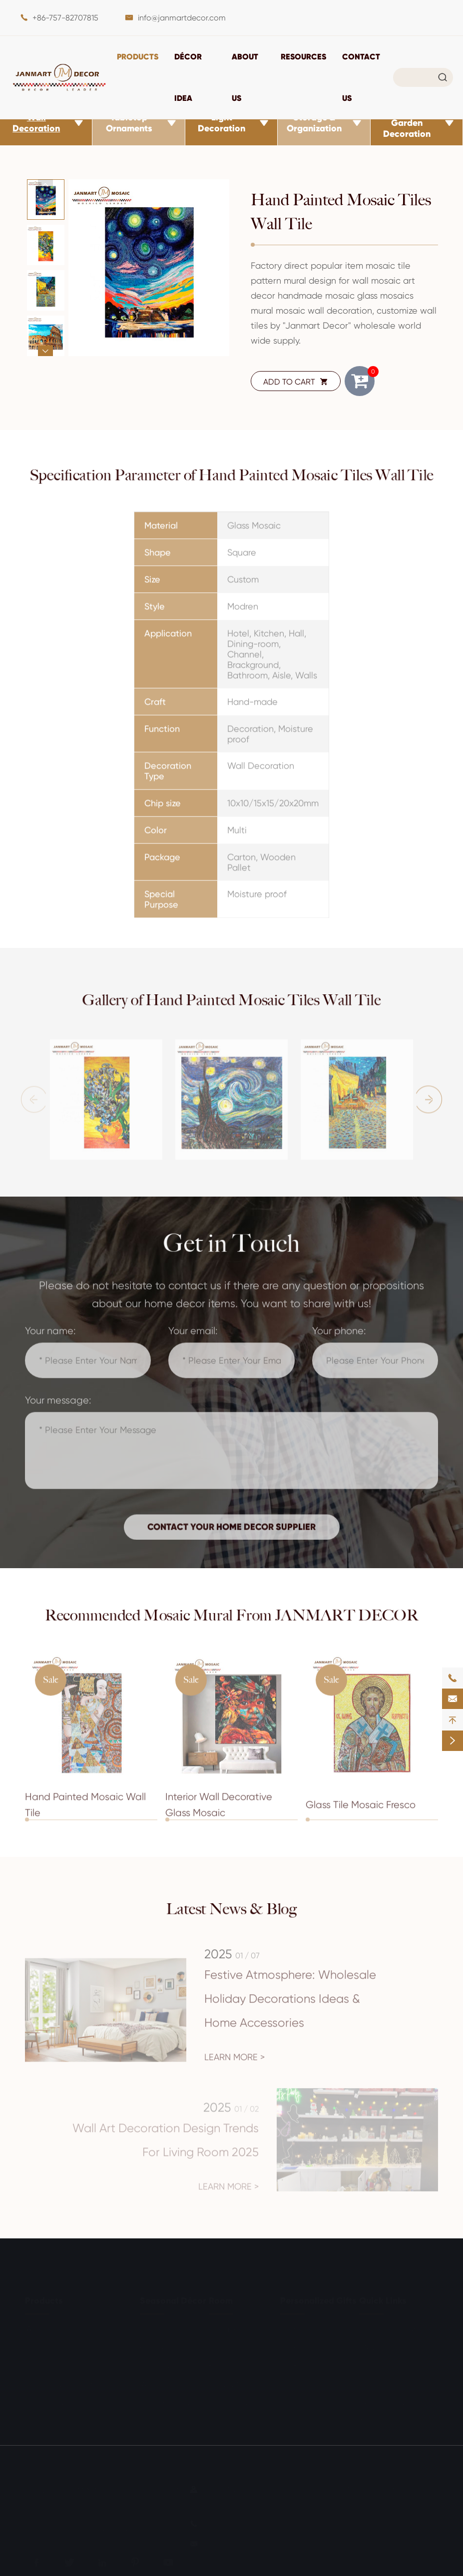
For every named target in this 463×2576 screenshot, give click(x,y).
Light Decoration (221, 123)
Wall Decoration (36, 123)
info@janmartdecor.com (182, 17)
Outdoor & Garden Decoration (407, 122)
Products (137, 56)
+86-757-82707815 (65, 17)
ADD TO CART (296, 382)
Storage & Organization (314, 123)
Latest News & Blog (232, 1909)
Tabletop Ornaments (129, 123)
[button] (45, 184)
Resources (303, 56)
